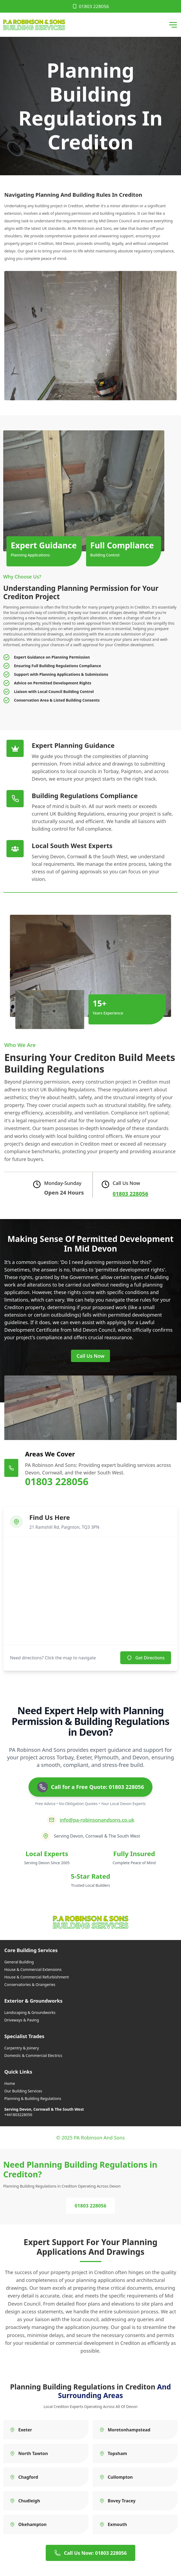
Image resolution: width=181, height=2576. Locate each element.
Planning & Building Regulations (32, 2098)
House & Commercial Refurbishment (36, 1977)
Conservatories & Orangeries (29, 1984)
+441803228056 (18, 2114)
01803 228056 (90, 6)
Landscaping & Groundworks (29, 2012)
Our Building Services (23, 2090)
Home (9, 2083)
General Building (19, 1961)
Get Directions (146, 1658)
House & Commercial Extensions (33, 1969)
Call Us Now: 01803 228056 (90, 2553)
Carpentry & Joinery (21, 2047)
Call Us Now (91, 1356)
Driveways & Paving (21, 2020)
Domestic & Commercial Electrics (33, 2055)
